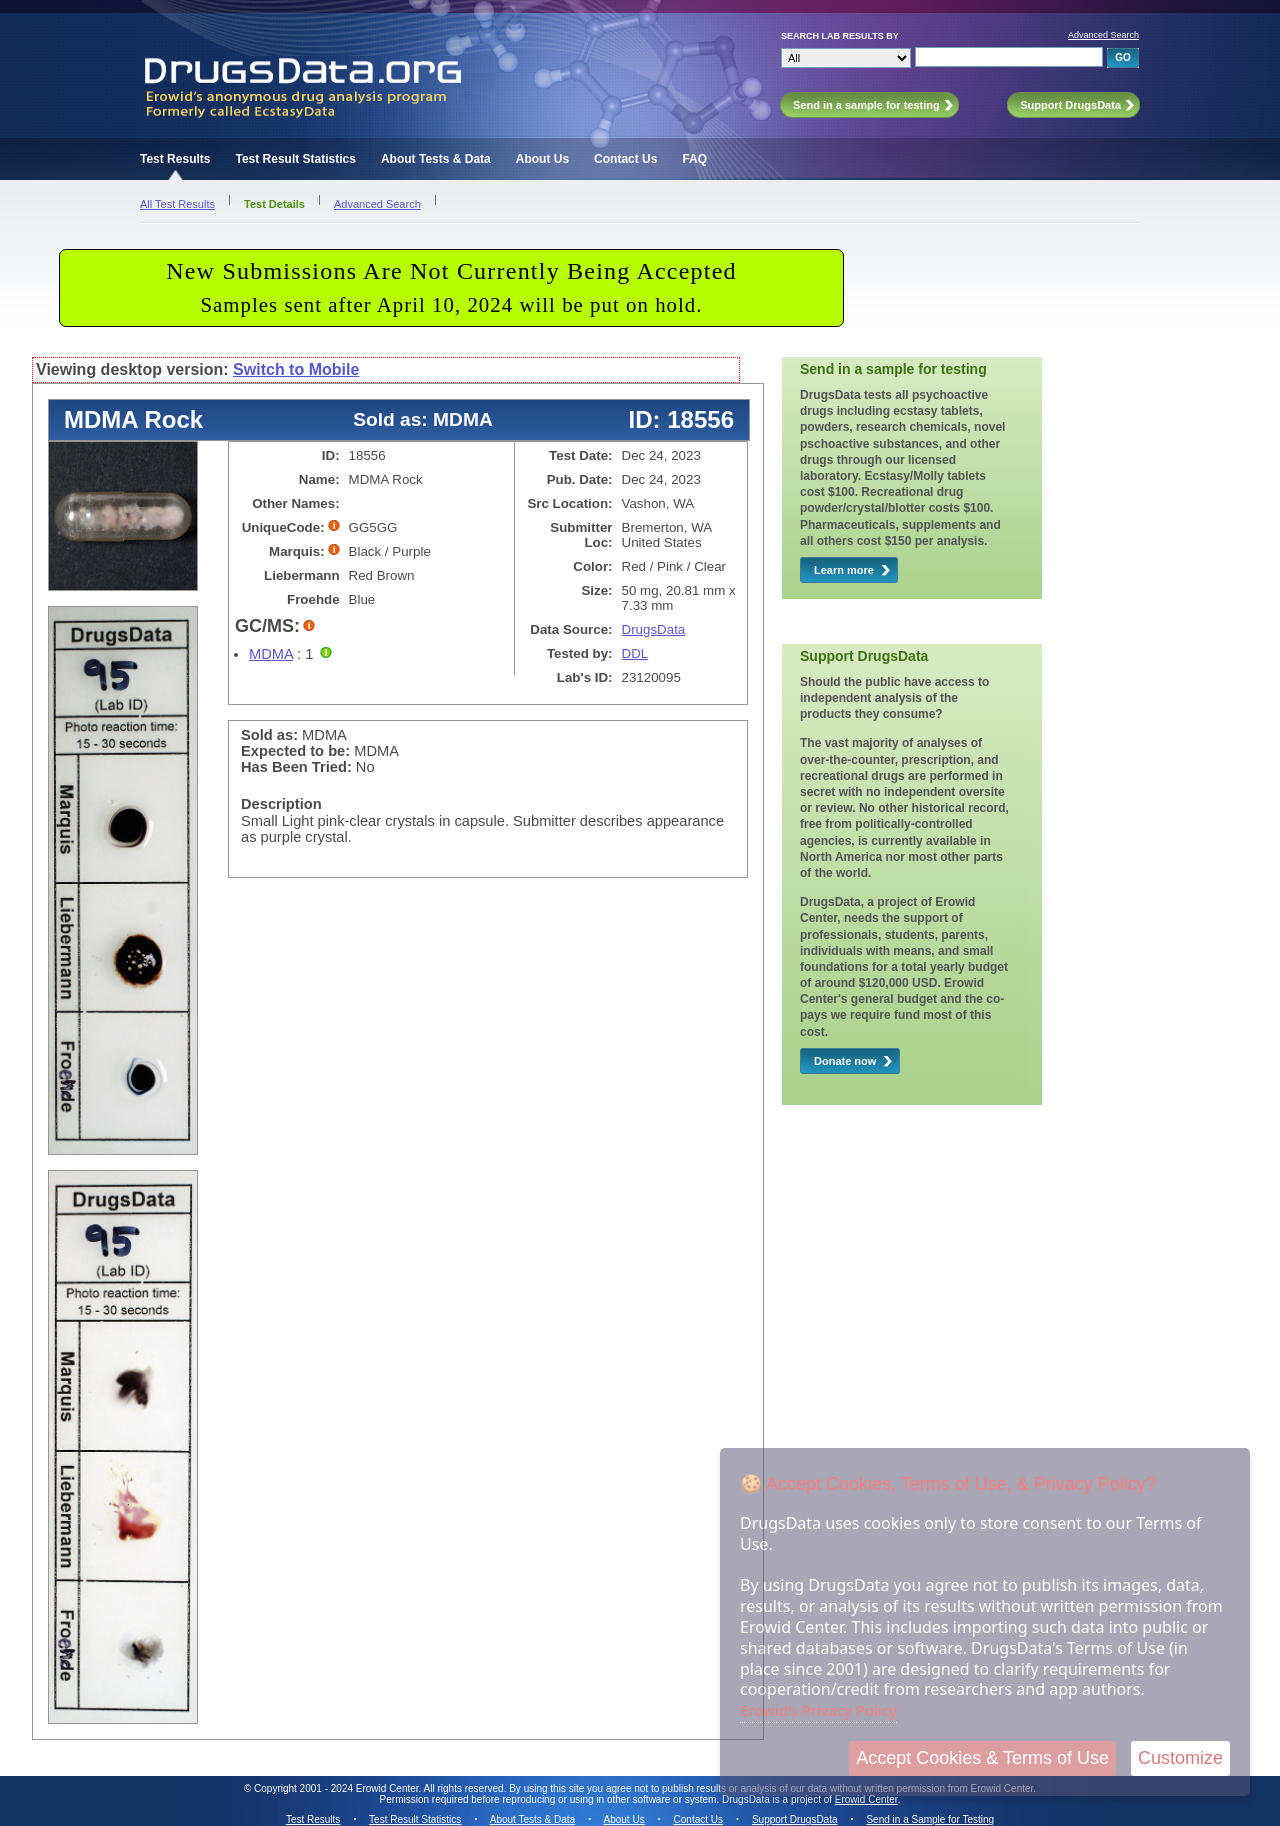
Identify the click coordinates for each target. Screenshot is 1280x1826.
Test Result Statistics (295, 159)
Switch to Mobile (296, 369)
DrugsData (654, 629)
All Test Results (177, 204)
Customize (1180, 1758)
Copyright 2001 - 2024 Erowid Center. (337, 1788)
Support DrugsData (795, 1819)
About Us (542, 159)
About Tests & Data (436, 159)
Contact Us (625, 159)
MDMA (271, 654)
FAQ (694, 159)
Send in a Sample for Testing (930, 1819)
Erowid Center (866, 1799)
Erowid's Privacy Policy (818, 1710)
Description (281, 804)
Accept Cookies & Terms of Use (982, 1758)
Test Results (175, 159)
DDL (635, 653)
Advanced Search (1103, 35)
